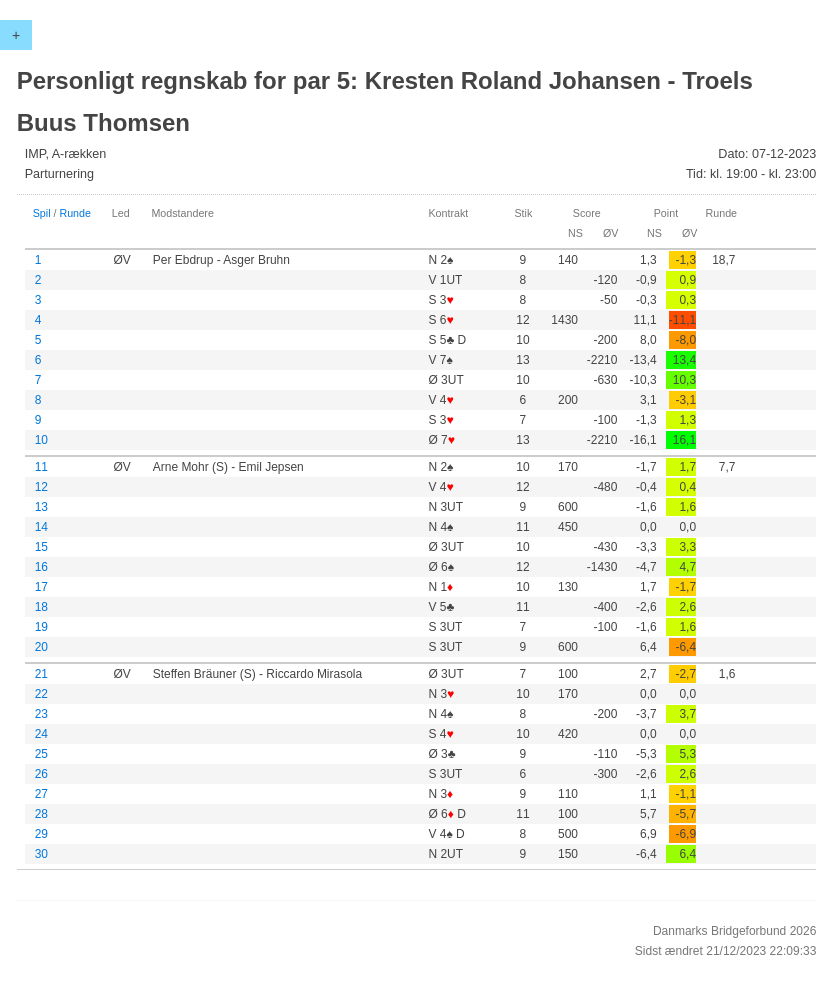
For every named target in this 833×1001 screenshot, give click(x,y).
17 (41, 587)
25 (41, 754)
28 (41, 814)
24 (41, 734)
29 (41, 834)
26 (41, 774)
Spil (42, 213)
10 (41, 440)
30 (41, 854)
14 (41, 527)
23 (41, 714)
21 (41, 674)
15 (41, 547)
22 (41, 694)
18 (41, 607)
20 (41, 647)
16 (41, 567)
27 (41, 794)
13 (41, 507)
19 (41, 627)
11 (41, 467)
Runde (75, 213)
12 (41, 487)
